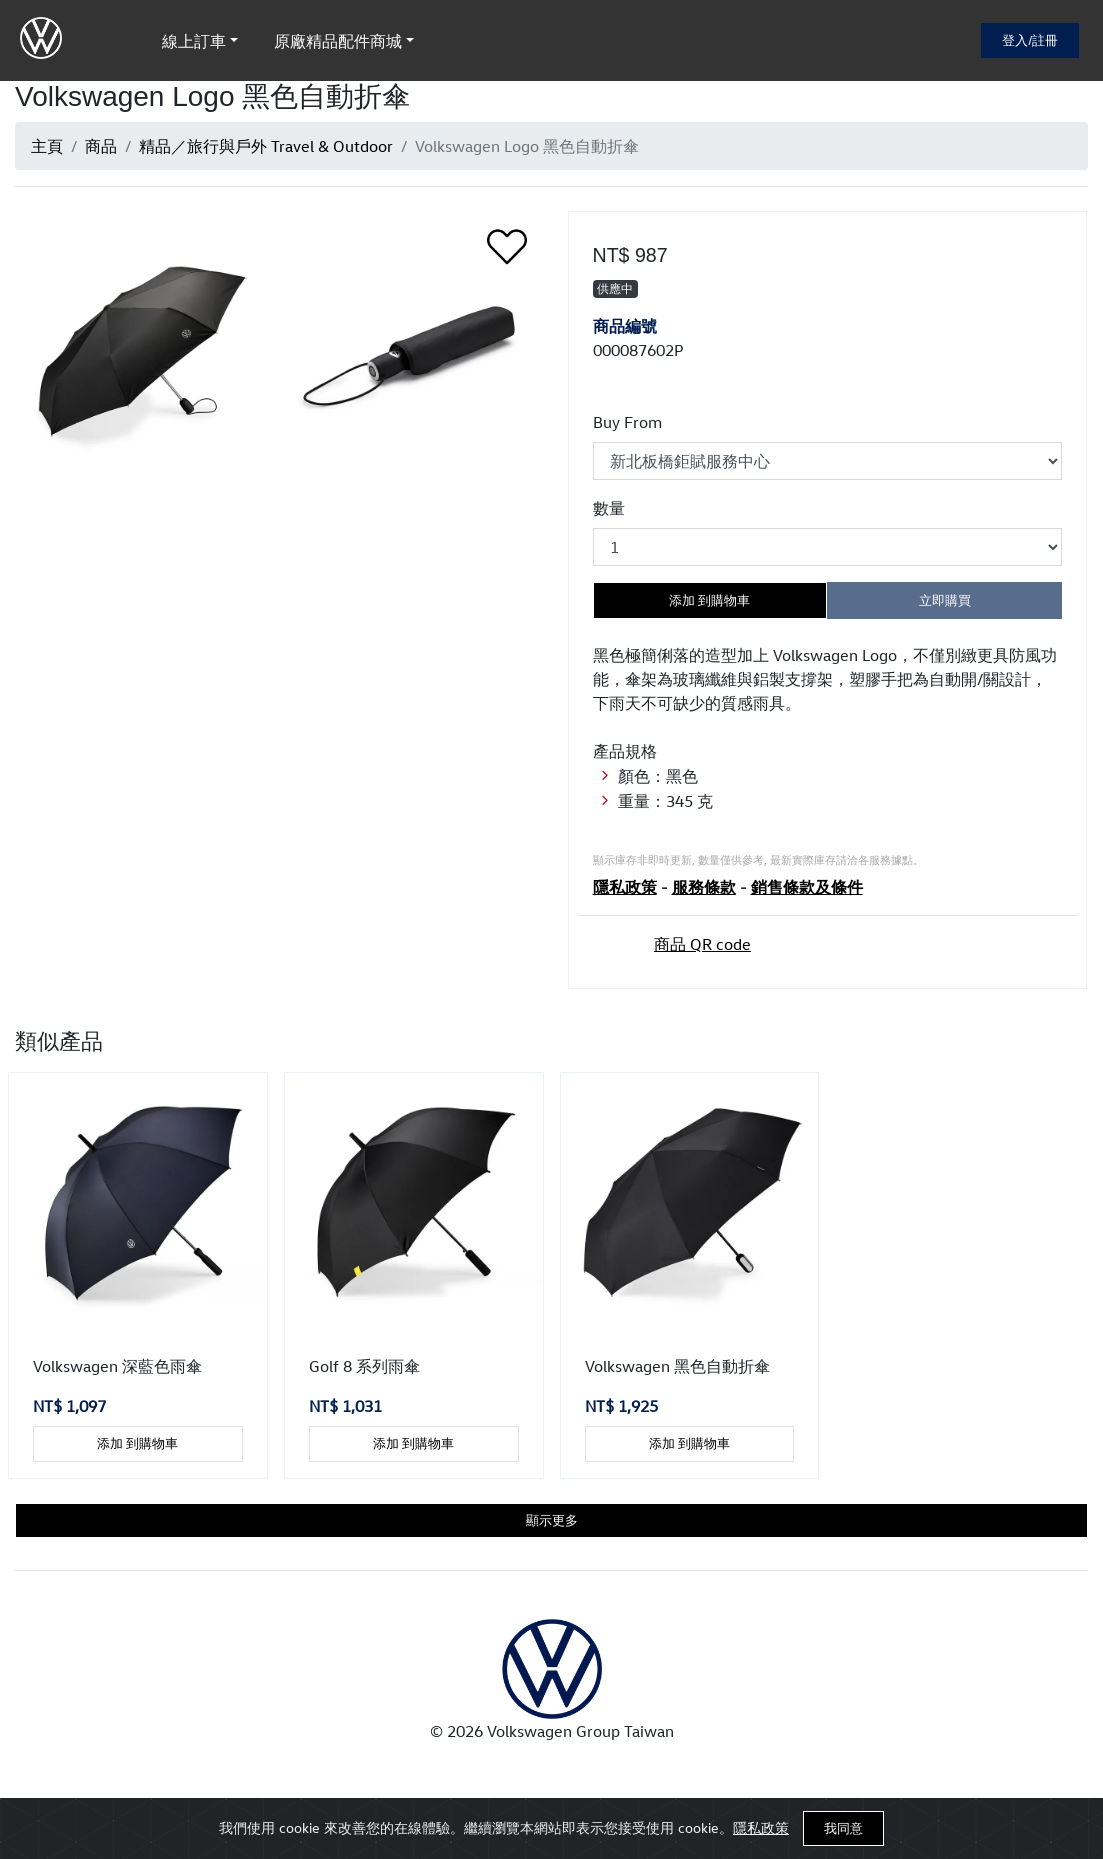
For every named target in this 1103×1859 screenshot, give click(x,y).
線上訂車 (194, 41)
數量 (609, 508)
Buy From (627, 422)
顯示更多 (552, 1520)
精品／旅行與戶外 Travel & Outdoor (266, 146)
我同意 (843, 1828)
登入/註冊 (1030, 40)
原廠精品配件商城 (338, 41)
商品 (101, 146)
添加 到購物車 (709, 600)
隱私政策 (761, 1827)
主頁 (47, 146)
